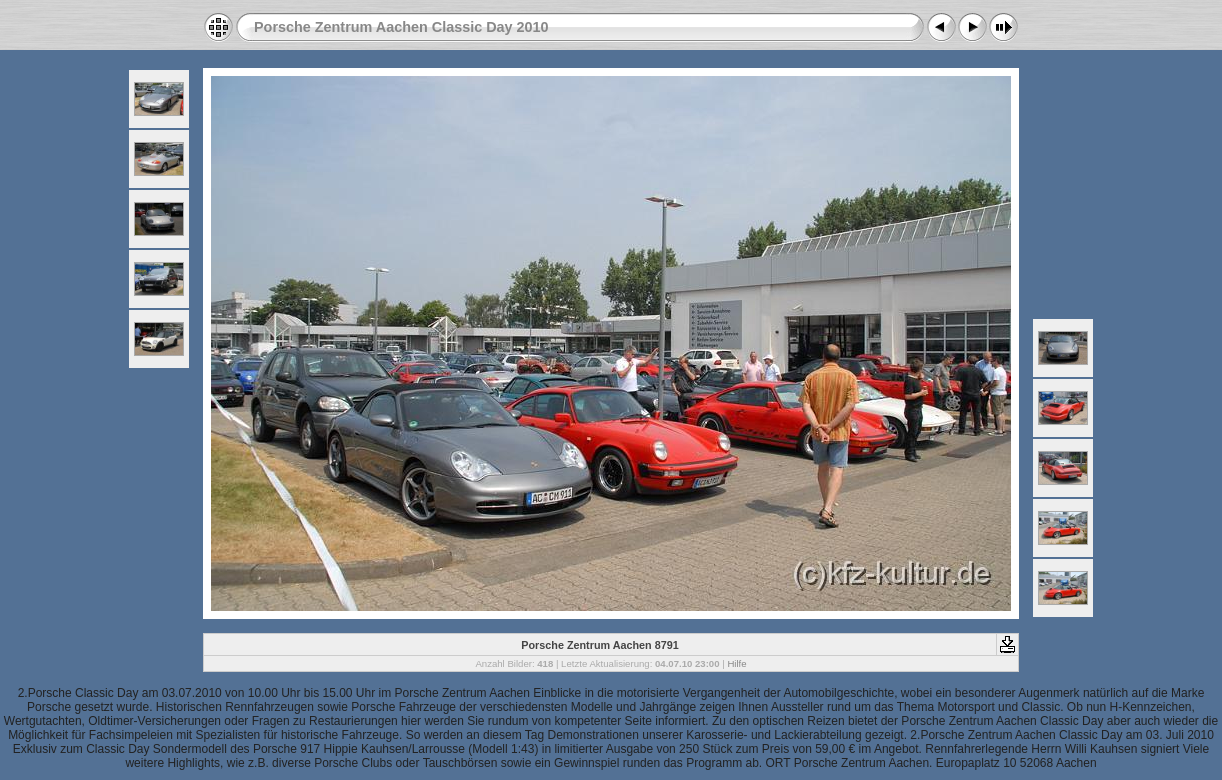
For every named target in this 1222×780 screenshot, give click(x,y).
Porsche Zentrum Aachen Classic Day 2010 (401, 27)
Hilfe (736, 663)
